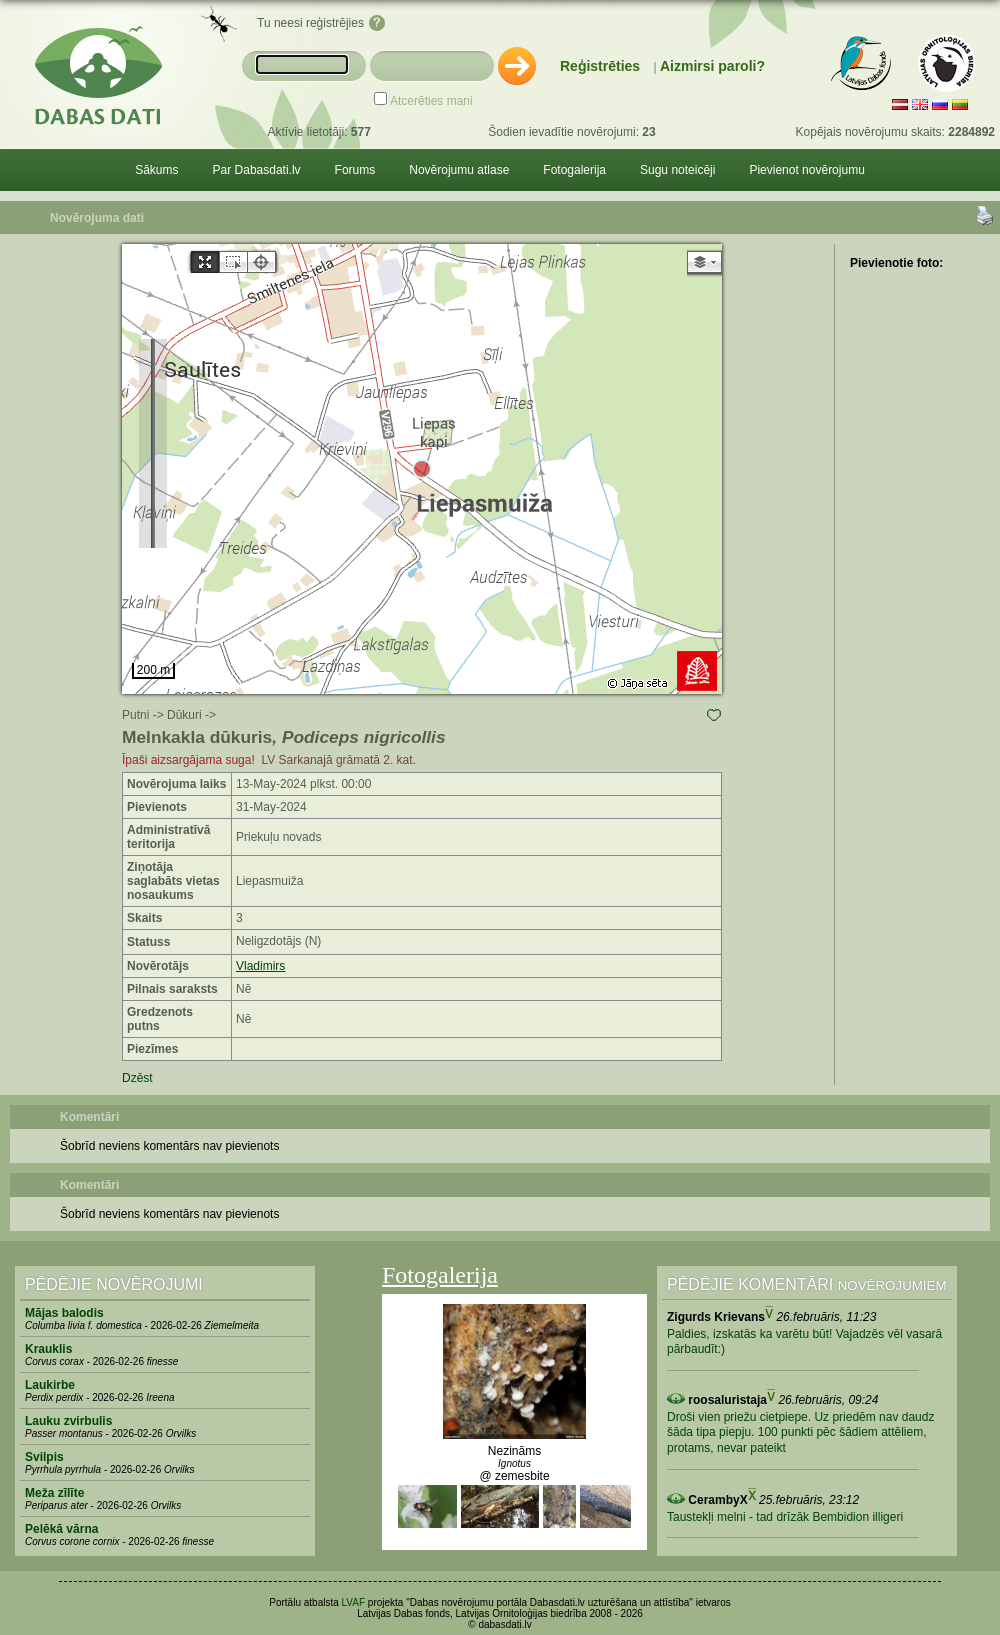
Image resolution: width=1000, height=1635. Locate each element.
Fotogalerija (574, 170)
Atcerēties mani (431, 101)
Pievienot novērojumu (806, 170)
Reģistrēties (600, 66)
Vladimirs (260, 966)
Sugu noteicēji (677, 170)
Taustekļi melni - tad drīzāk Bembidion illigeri (785, 1517)
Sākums (156, 170)
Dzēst (137, 1078)
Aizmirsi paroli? (712, 66)
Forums (355, 170)
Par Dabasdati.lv (257, 170)
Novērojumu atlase (459, 170)
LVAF (354, 1602)
